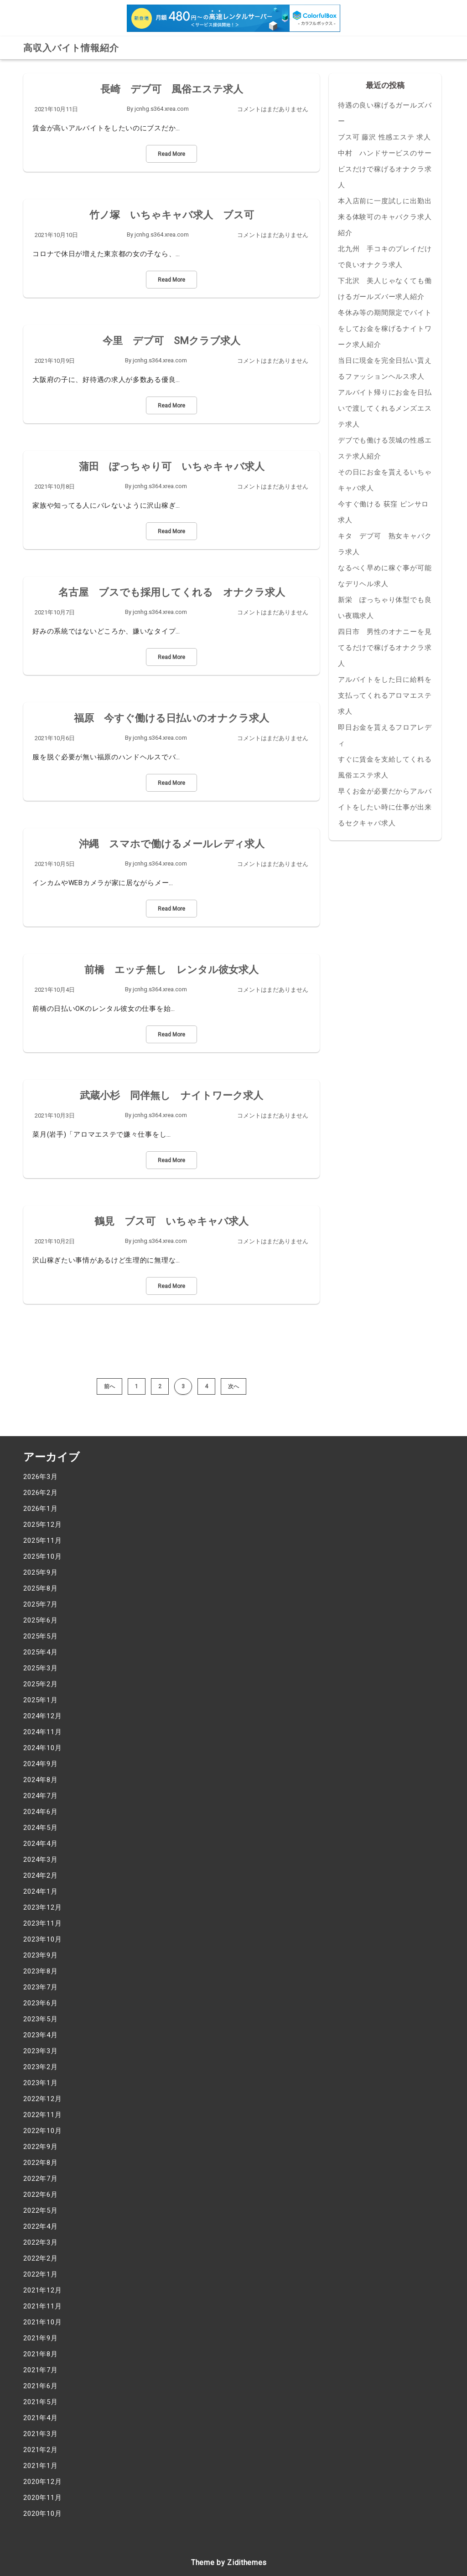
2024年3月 (40, 1859)
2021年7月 (40, 2370)
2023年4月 (40, 2035)
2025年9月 (40, 1572)
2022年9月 (40, 2147)
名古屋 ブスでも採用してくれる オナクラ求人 (171, 592)
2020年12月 (42, 2482)
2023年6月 (40, 2003)
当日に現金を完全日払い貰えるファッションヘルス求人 (384, 368)
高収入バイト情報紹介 (71, 47)
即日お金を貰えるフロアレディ (384, 735)
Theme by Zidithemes (229, 2562)
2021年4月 (40, 2418)
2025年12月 (42, 1524)
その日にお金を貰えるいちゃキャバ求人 (384, 480)
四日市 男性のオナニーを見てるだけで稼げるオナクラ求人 (384, 648)
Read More (171, 154)
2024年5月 (40, 1828)
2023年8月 (40, 1971)
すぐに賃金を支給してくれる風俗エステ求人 (384, 767)
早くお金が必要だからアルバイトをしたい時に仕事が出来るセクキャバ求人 (384, 807)
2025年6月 (40, 1620)
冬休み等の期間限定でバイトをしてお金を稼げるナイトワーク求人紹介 (384, 329)
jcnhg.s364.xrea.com (162, 108)
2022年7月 (40, 2178)
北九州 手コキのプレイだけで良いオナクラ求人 (384, 257)
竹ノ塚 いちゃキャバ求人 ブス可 (171, 215)
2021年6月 (40, 2386)
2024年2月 (40, 1875)
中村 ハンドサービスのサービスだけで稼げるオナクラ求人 (384, 169)
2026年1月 (40, 1508)
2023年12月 (42, 1907)
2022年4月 (40, 2226)
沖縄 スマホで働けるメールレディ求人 (172, 844)
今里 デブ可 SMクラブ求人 (171, 340)
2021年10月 (42, 2322)
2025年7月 (40, 1604)
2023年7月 (40, 1987)
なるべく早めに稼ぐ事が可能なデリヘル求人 (384, 576)
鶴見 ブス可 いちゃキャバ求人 (171, 1221)
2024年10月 (42, 1748)
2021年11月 (42, 2306)
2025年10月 (42, 1556)
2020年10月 (42, 2513)
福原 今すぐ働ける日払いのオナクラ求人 (171, 718)
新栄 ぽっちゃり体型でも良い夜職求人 (384, 608)
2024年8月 (40, 1780)
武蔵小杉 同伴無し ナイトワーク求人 (171, 1095)
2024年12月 (42, 1716)
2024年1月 (40, 1891)
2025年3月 (40, 1668)
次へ (233, 1386)
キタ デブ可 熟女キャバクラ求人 (384, 544)
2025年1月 (40, 1700)
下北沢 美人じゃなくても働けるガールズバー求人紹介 (384, 289)
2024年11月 (42, 1732)
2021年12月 (42, 2290)
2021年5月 (40, 2402)
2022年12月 (42, 2099)
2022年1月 (40, 2274)
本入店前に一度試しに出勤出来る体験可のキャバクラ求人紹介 (384, 217)
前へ (109, 1386)
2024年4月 (40, 1843)
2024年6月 (40, 1812)
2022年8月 (40, 2163)
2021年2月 (40, 2450)
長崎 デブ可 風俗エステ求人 (171, 89)
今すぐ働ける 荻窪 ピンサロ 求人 (383, 512)
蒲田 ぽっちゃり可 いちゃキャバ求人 (172, 466)
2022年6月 (40, 2194)
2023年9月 (40, 1955)
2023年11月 (42, 1923)
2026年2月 (40, 1493)
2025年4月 (40, 1652)
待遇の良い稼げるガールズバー (384, 113)
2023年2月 (40, 2067)
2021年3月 (40, 2434)
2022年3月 (40, 2242)
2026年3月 (40, 1477)
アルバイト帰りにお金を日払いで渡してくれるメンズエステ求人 (384, 408)
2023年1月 (40, 2083)
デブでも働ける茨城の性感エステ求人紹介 (384, 448)
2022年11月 (42, 2115)
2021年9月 (40, 2338)
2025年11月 (42, 1540)
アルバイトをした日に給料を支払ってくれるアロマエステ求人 (384, 695)
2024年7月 (40, 1796)
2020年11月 (42, 2498)
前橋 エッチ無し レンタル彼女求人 (171, 969)
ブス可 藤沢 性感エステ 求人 (384, 137)
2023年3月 (40, 2051)
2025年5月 (40, 1636)
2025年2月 (40, 1684)
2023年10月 (42, 1939)
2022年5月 (40, 2210)
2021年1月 (40, 2466)
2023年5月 (40, 2019)
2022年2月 (40, 2258)
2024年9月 (40, 1764)
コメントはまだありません (272, 109)
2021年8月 (40, 2354)
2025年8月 (40, 1588)
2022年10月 (42, 2131)
